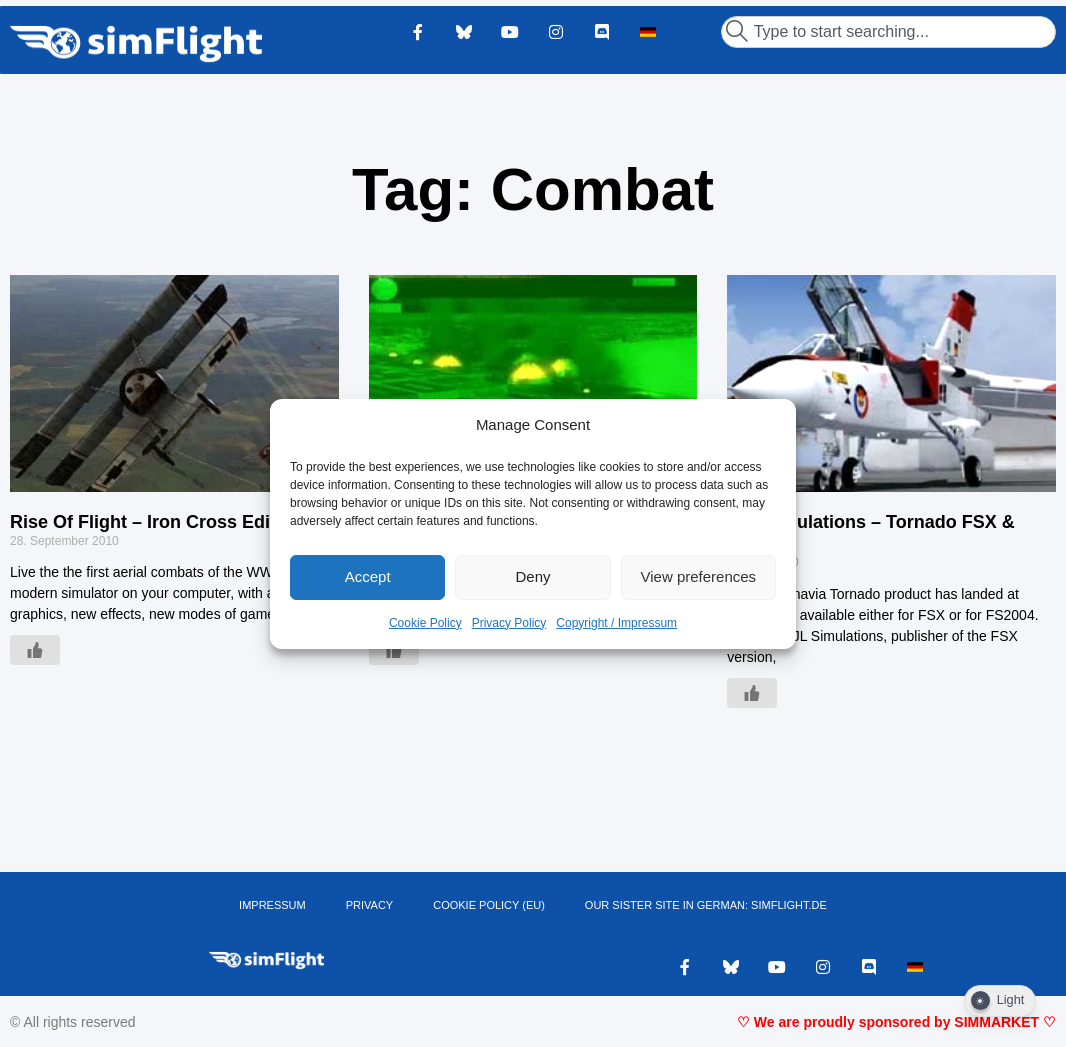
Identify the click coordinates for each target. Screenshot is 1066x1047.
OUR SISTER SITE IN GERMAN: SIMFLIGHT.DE (706, 905)
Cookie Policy (425, 623)
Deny (532, 576)
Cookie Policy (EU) (489, 905)
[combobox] (888, 32)
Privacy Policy (509, 623)
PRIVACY (369, 905)
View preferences (699, 576)
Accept (368, 576)
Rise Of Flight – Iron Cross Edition (156, 522)
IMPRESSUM (272, 905)
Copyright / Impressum (616, 623)
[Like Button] (35, 650)
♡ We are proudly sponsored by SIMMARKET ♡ (896, 1022)
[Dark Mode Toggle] (1000, 1001)
